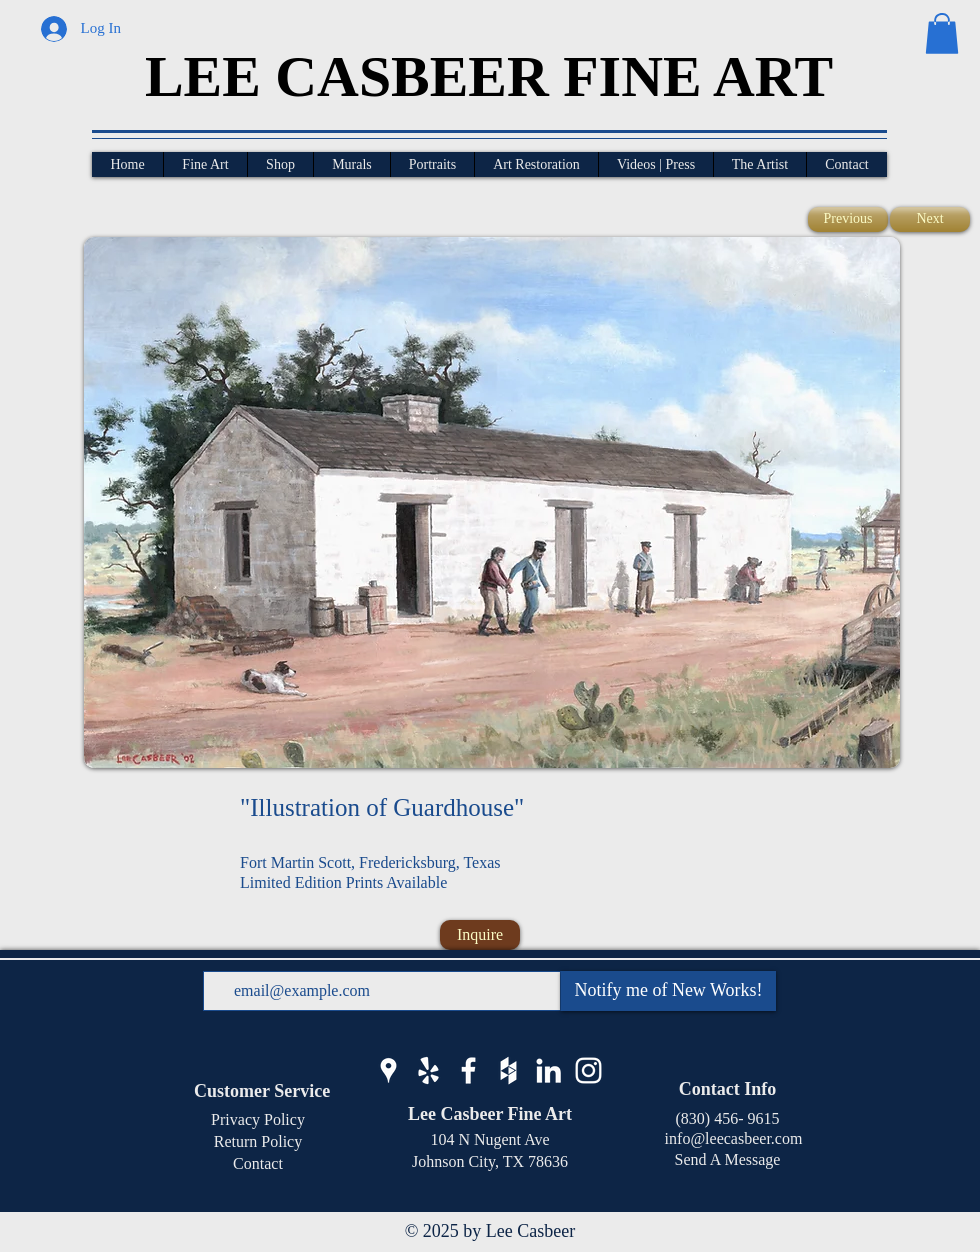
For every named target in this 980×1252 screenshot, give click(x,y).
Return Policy (258, 1141)
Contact (258, 1163)
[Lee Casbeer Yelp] (428, 1070)
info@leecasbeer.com (728, 1138)
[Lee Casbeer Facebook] (468, 1070)
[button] (942, 33)
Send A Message (728, 1159)
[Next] (930, 219)
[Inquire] (480, 935)
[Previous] (848, 219)
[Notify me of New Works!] (668, 991)
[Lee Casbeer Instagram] (588, 1070)
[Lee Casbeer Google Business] (388, 1070)
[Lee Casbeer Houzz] (508, 1070)
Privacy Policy (258, 1119)
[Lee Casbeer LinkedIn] (548, 1070)
